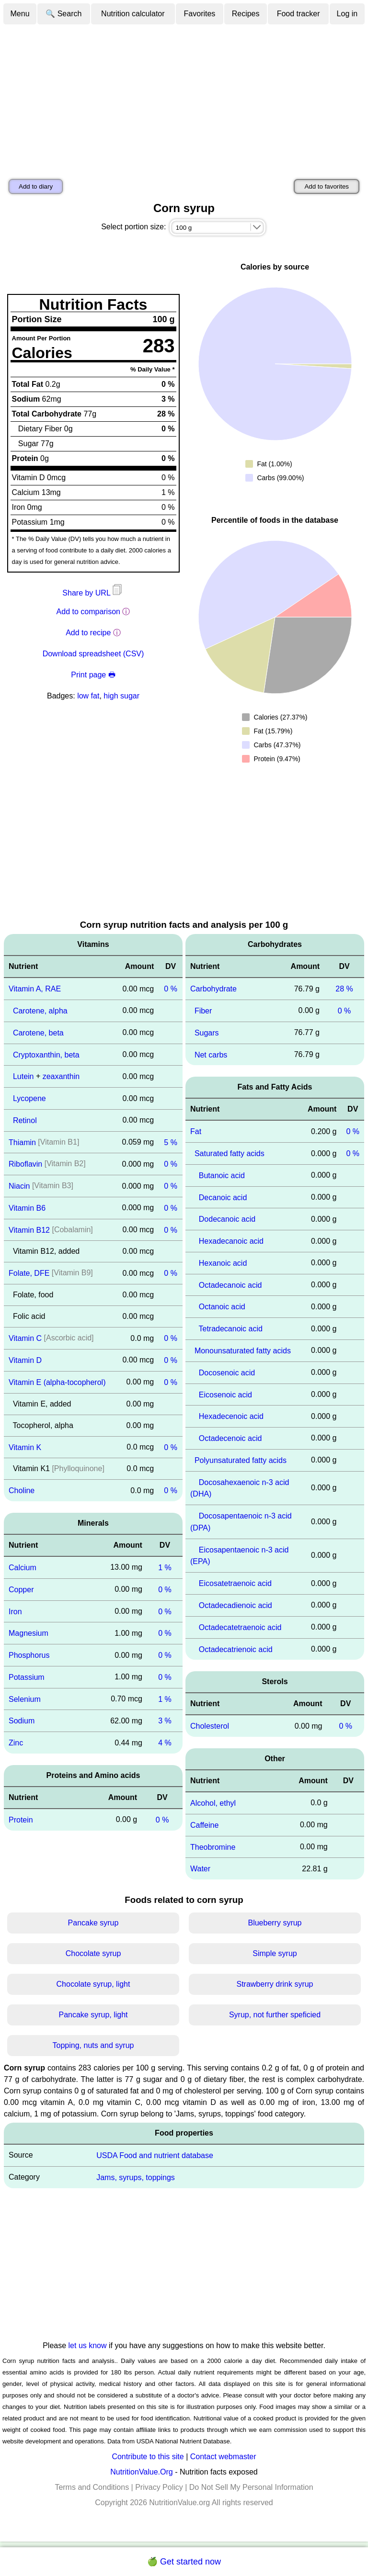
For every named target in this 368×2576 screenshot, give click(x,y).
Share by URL (93, 593)
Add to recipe (88, 633)
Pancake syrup (93, 1923)
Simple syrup (275, 1953)
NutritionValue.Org (141, 2472)
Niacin (19, 1186)
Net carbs (211, 1054)
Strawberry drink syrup (274, 1984)
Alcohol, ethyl (213, 1803)
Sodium (21, 1721)
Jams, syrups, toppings (135, 2177)
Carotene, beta (38, 1033)
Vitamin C (25, 1338)
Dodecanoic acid (227, 1219)
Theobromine (212, 1847)
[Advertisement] (184, 97)
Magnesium (28, 1633)
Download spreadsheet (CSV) (93, 654)
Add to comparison (88, 611)
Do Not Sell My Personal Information (251, 2487)
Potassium (27, 1677)
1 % (165, 1568)
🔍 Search (63, 14)
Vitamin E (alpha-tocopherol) (57, 1382)
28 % (344, 989)
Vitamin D (25, 1360)
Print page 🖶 (93, 675)
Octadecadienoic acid (235, 1605)
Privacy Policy (159, 2487)
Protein (21, 1820)
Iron (15, 1611)
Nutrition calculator (133, 14)
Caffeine (204, 1825)
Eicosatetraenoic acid (235, 1583)
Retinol (25, 1120)
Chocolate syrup (93, 1953)
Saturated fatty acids (229, 1153)
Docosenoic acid (227, 1373)
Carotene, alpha (40, 1011)
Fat (195, 1131)
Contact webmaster (223, 2456)
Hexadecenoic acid (231, 1416)
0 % (170, 989)
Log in (347, 14)
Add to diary (36, 186)
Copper (21, 1590)
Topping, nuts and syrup (93, 2045)
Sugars (207, 1033)
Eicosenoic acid (225, 1394)
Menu (20, 14)
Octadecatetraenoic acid (240, 1627)
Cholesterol (209, 1726)
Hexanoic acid (223, 1263)
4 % (165, 1743)
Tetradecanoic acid (231, 1329)
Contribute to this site (148, 2456)
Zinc (16, 1743)
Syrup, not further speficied (275, 2015)
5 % (170, 1142)
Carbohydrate (213, 989)
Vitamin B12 (29, 1230)
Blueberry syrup (274, 1923)
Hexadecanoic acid (231, 1241)
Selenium (25, 1699)
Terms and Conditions (92, 2487)
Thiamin (22, 1142)
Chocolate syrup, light (93, 1984)
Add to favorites (326, 186)
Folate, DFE (29, 1273)
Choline (21, 1490)
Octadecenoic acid (230, 1438)
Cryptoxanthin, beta (46, 1054)
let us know (88, 2345)
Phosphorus (29, 1655)
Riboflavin (25, 1164)
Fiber (203, 1011)
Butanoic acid (222, 1175)
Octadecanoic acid (230, 1285)
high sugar (121, 696)
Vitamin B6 (27, 1208)
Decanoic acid (223, 1197)
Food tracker (298, 14)
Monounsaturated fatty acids (243, 1351)
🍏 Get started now (184, 2561)
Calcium (22, 1568)
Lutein (23, 1076)
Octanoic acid (222, 1307)
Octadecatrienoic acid (236, 1649)
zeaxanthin (61, 1076)
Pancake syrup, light (92, 2015)
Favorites (200, 14)
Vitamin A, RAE (35, 989)
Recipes (246, 14)
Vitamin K (25, 1447)
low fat (88, 696)
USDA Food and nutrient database (154, 2155)
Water (200, 1869)
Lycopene (29, 1098)
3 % (165, 1721)
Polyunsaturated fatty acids (241, 1460)
